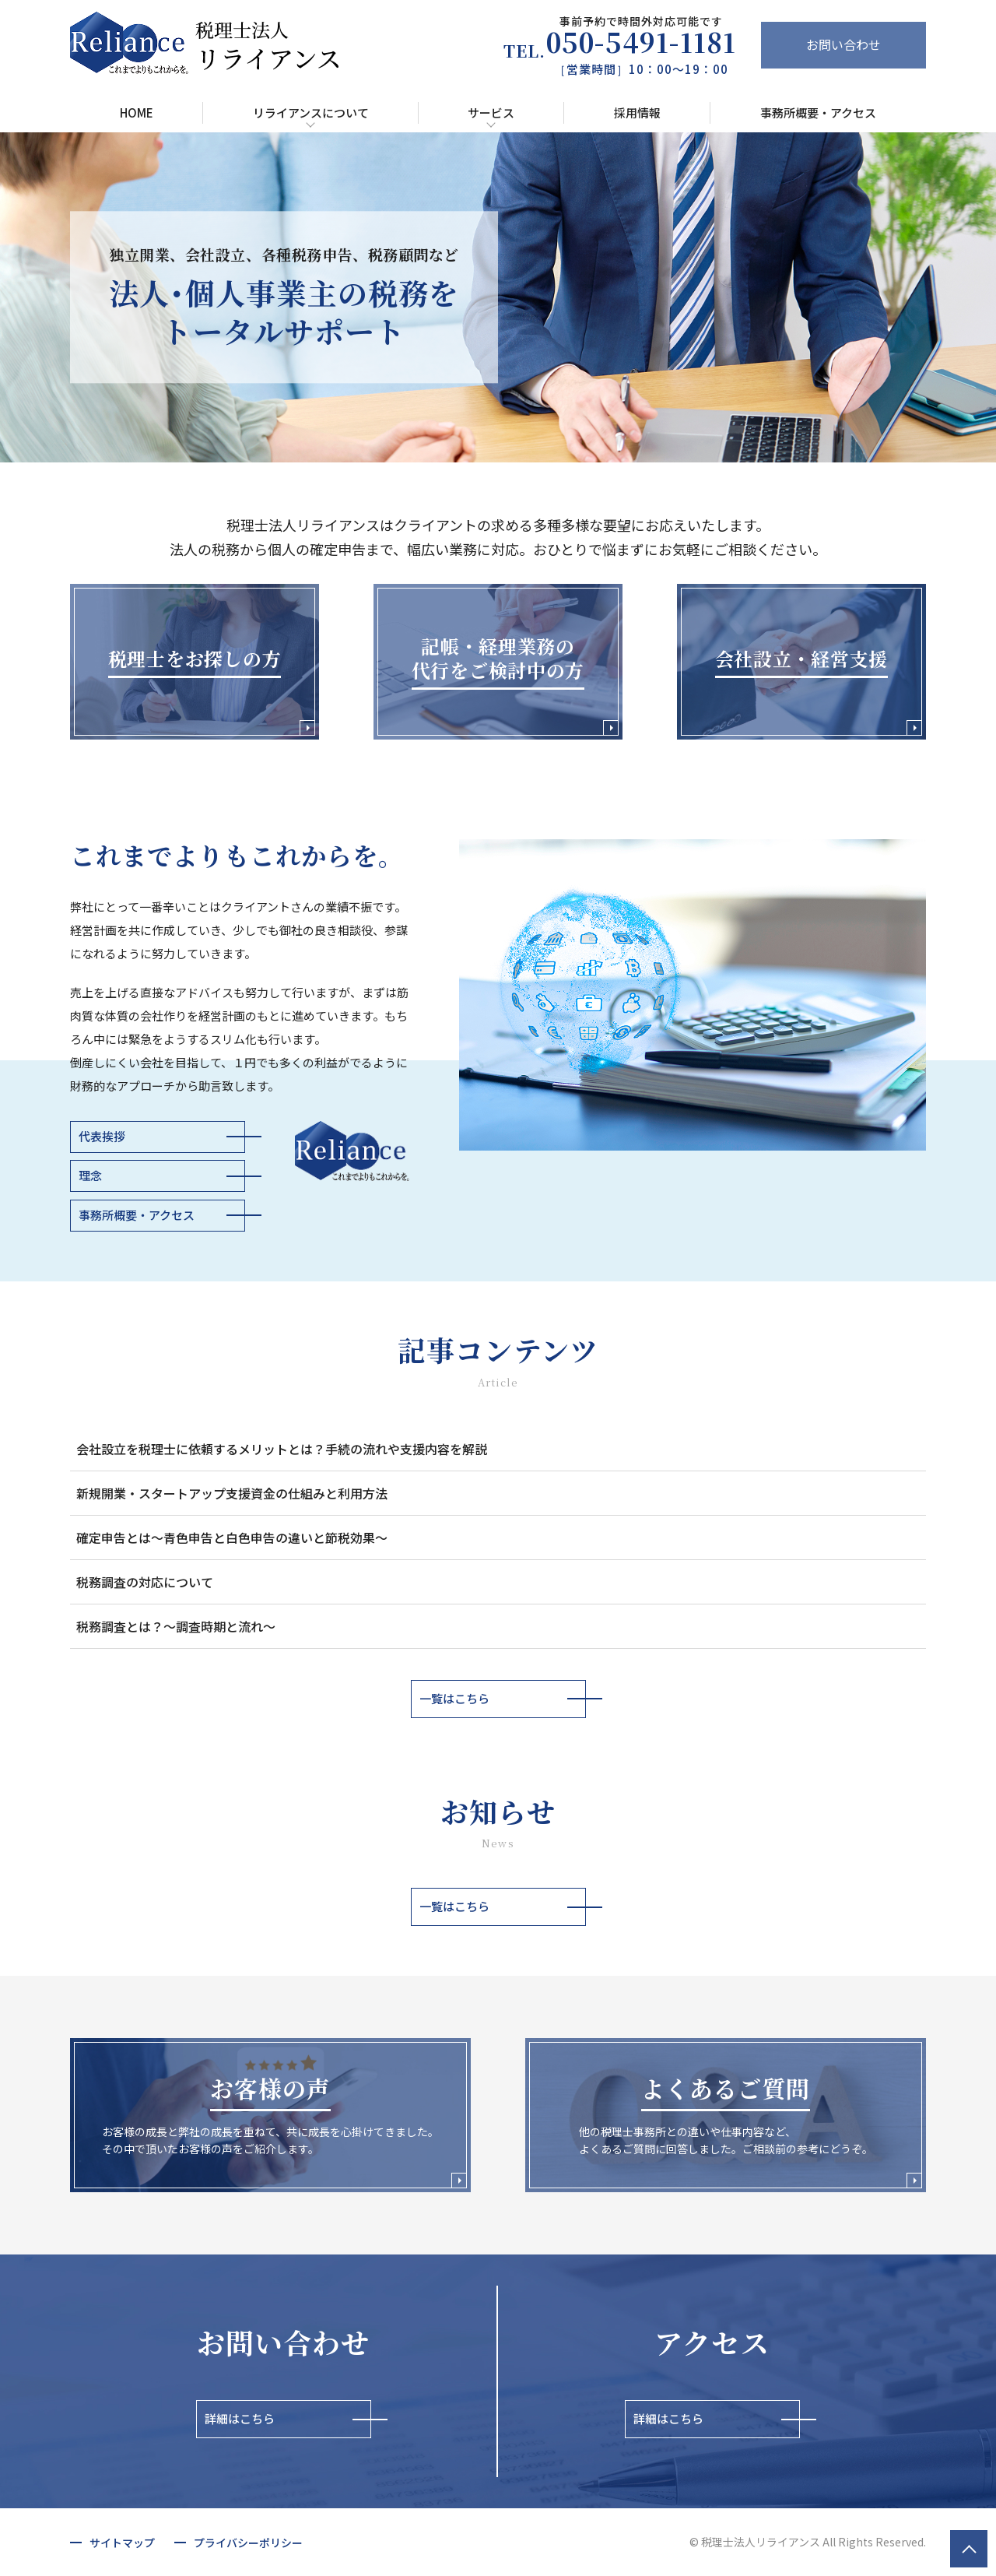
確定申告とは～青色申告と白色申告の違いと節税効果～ (232, 1537)
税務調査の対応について (144, 1582)
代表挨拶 (102, 1136)
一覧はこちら (454, 1698)
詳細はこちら (240, 2418)
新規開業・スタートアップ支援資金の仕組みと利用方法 (232, 1493)
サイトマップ (122, 2542)
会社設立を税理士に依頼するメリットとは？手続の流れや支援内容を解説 (281, 1448)
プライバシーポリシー (248, 2542)
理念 (90, 1175)
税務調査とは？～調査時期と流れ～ (175, 1626)
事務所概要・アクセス (137, 1215)
